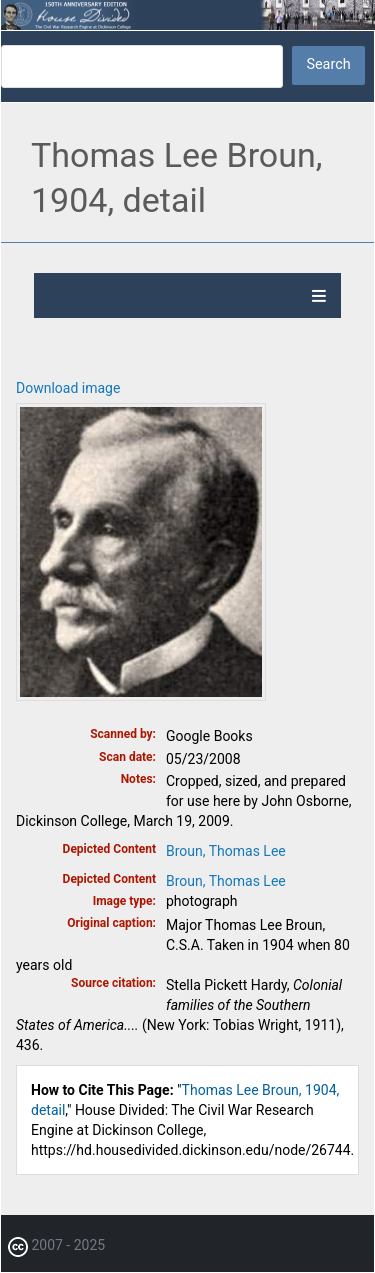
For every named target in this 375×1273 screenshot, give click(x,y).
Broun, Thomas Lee (226, 851)
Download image (68, 388)
